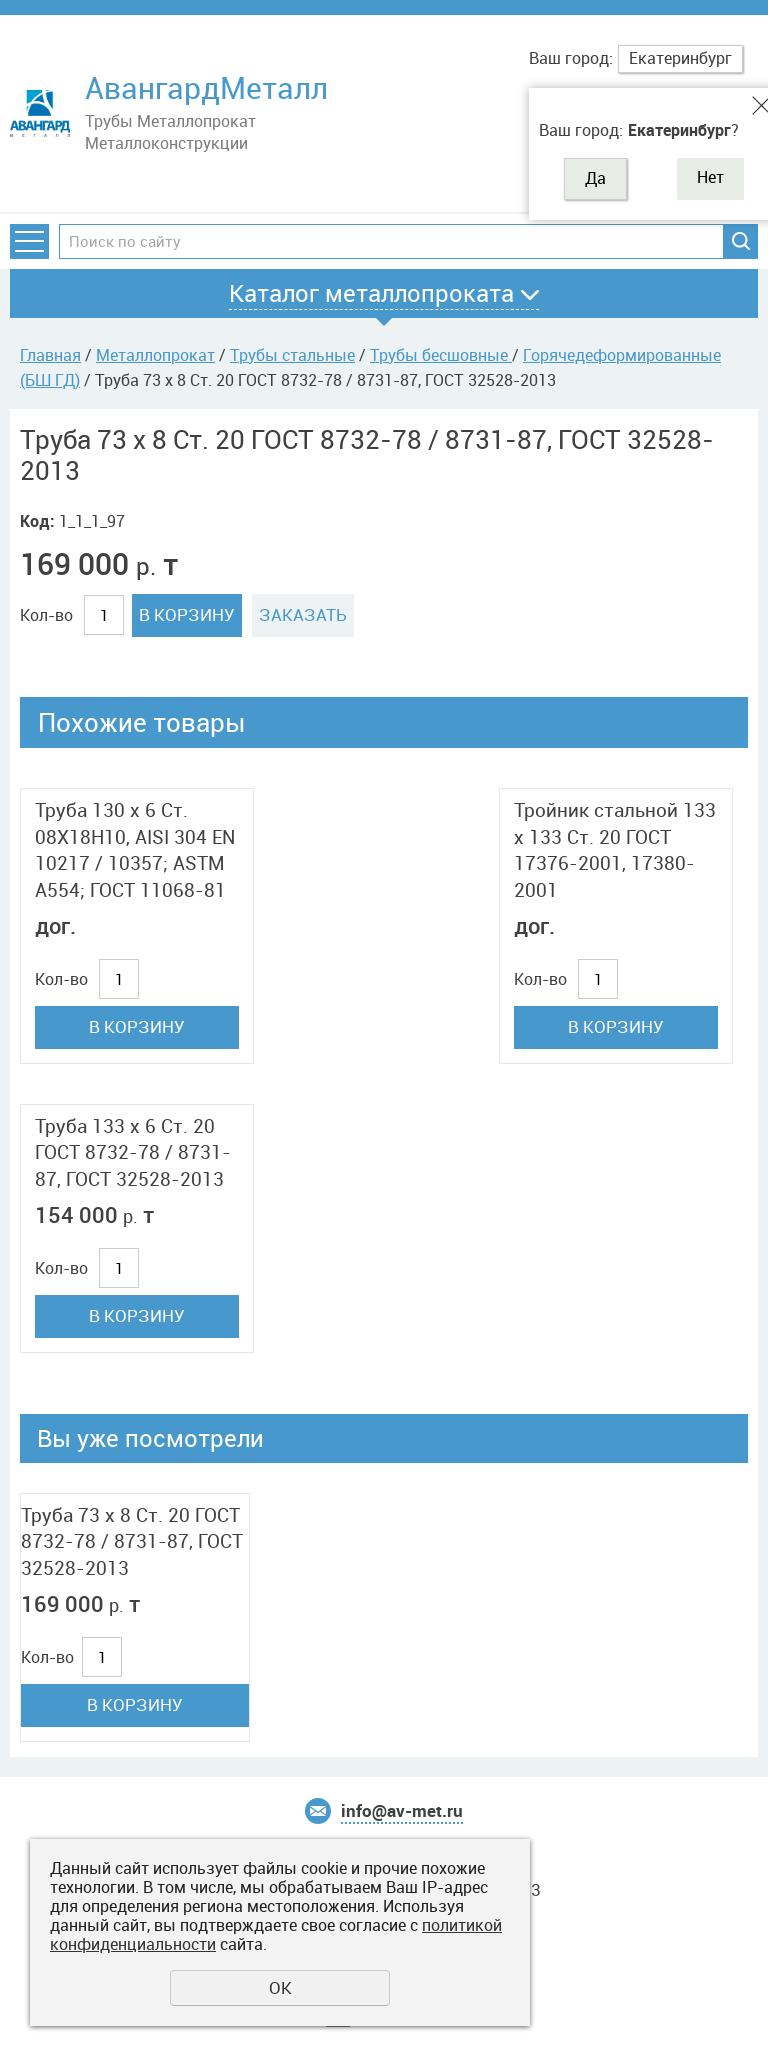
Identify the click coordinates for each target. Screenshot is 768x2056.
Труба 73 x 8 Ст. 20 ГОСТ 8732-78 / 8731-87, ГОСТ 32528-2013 (132, 1541)
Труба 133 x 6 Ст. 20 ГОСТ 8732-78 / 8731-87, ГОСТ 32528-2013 (133, 1152)
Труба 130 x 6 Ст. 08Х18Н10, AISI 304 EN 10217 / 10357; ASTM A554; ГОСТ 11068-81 (135, 850)
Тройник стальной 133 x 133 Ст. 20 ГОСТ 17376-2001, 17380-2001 (615, 850)
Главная (50, 355)
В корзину (187, 614)
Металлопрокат (155, 355)
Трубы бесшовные (441, 355)
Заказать (303, 614)
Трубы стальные (292, 355)
